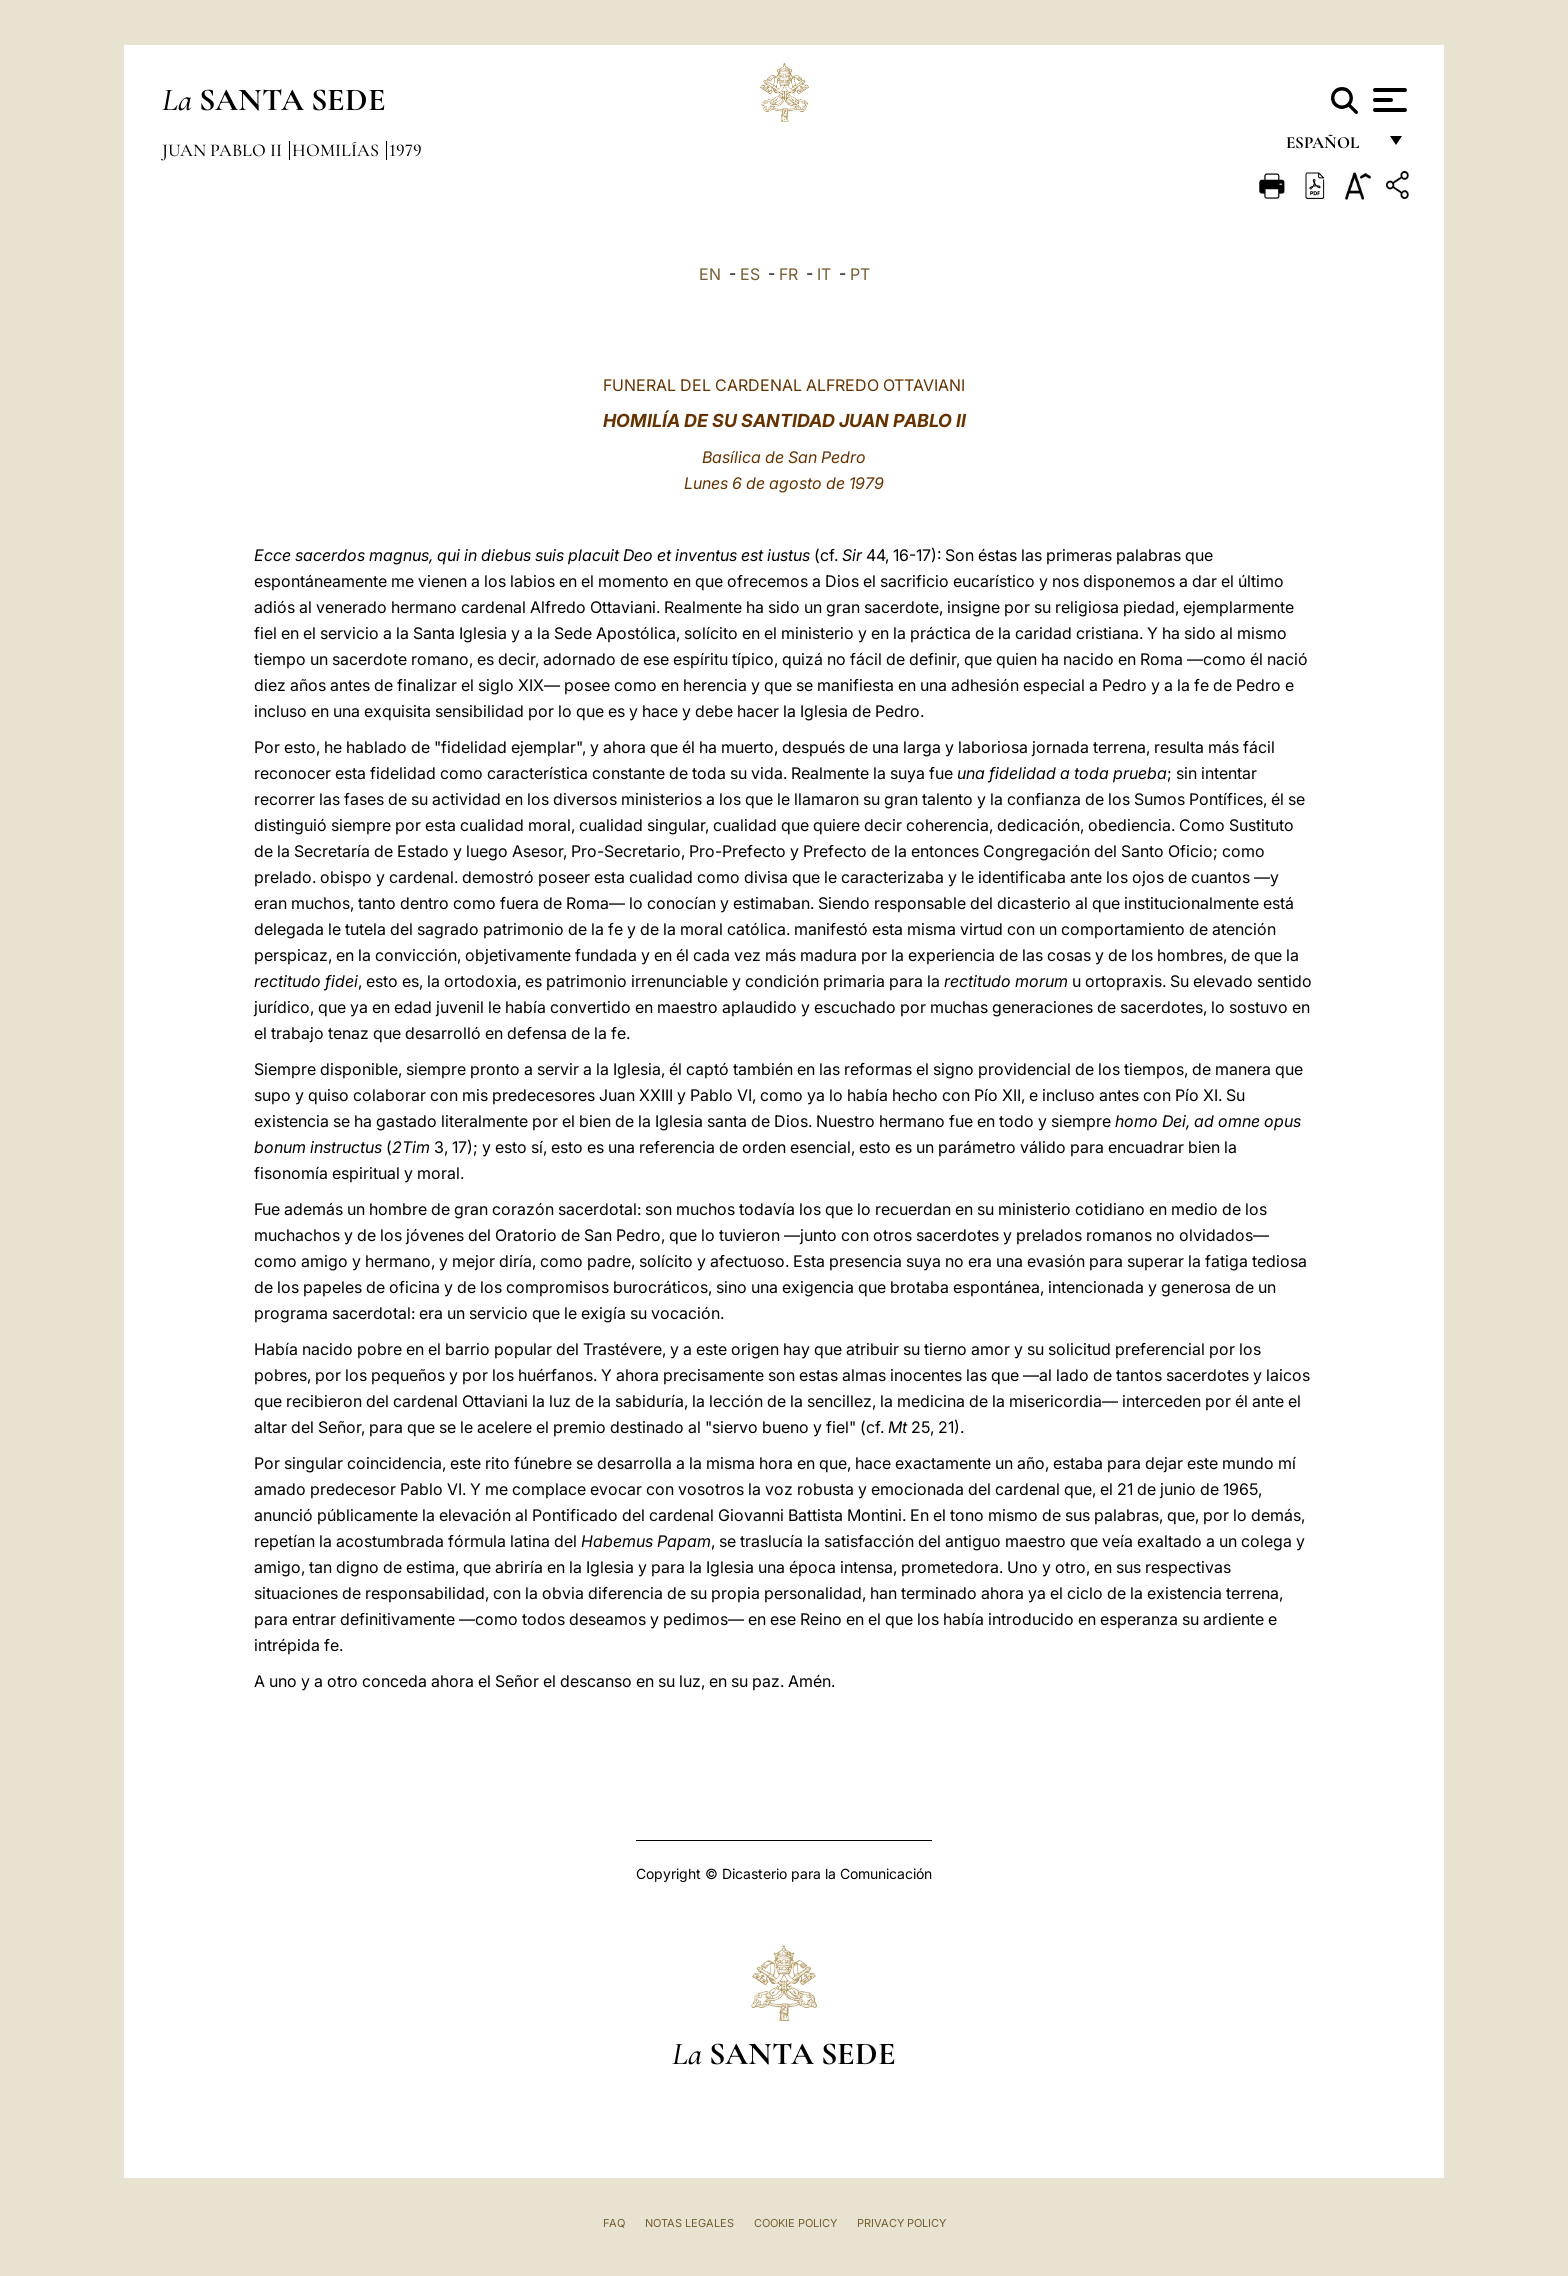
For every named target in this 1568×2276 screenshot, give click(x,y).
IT (824, 274)
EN (710, 274)
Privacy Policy (901, 2223)
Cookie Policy (795, 2223)
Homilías (337, 150)
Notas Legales (689, 2223)
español (1330, 147)
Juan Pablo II (224, 150)
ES (750, 274)
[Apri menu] (1387, 100)
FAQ (614, 2223)
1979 (405, 150)
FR (788, 274)
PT (860, 274)
